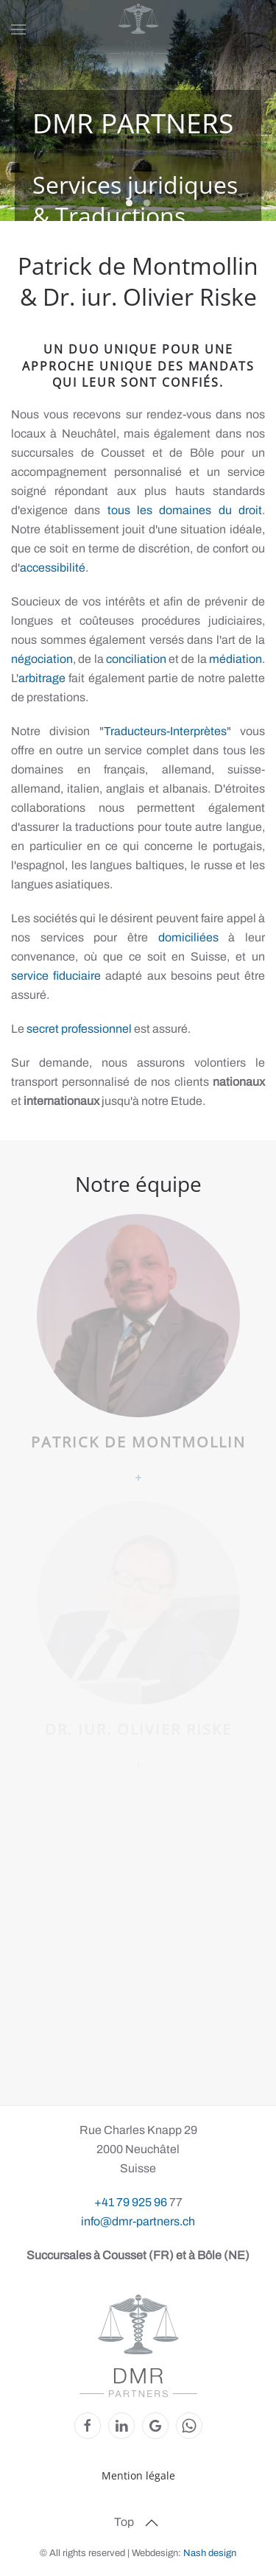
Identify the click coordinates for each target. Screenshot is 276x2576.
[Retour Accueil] (138, 29)
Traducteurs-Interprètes (165, 731)
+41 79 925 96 (131, 2202)
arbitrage (42, 678)
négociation (42, 659)
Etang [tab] (129, 203)
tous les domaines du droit (184, 510)
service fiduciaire (56, 975)
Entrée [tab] (147, 203)
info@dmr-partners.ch (138, 2221)
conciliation (136, 659)
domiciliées (188, 937)
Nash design (209, 2553)
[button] (18, 29)
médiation (235, 659)
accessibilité (52, 567)
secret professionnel (79, 1028)
